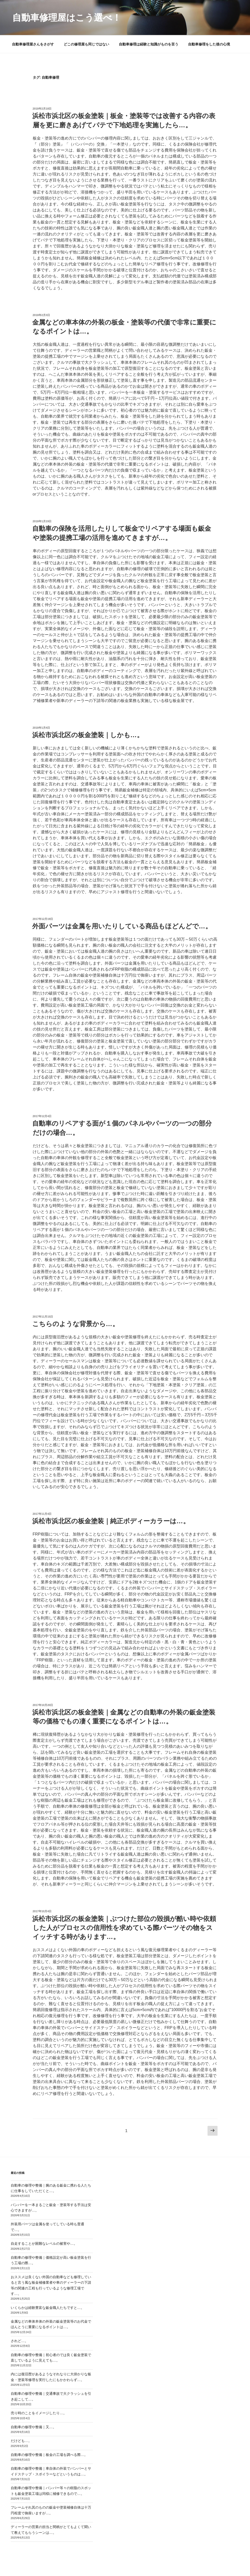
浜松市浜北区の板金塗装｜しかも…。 (87, 735)
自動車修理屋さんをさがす (33, 44)
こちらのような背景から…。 (75, 1324)
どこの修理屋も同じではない (86, 44)
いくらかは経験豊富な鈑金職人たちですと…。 (47, 2308)
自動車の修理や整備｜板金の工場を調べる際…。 (49, 2455)
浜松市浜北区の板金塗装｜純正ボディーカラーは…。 (111, 1521)
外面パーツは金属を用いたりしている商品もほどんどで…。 (122, 926)
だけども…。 (21, 2441)
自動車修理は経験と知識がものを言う (148, 44)
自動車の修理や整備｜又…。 (33, 2427)
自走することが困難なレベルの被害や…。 (44, 2243)
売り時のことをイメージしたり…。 (39, 2413)
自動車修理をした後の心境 (209, 44)
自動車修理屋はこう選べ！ (66, 17)
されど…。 (19, 2341)
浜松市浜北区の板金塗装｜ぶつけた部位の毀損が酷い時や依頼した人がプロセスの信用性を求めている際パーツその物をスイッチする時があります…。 (124, 1928)
